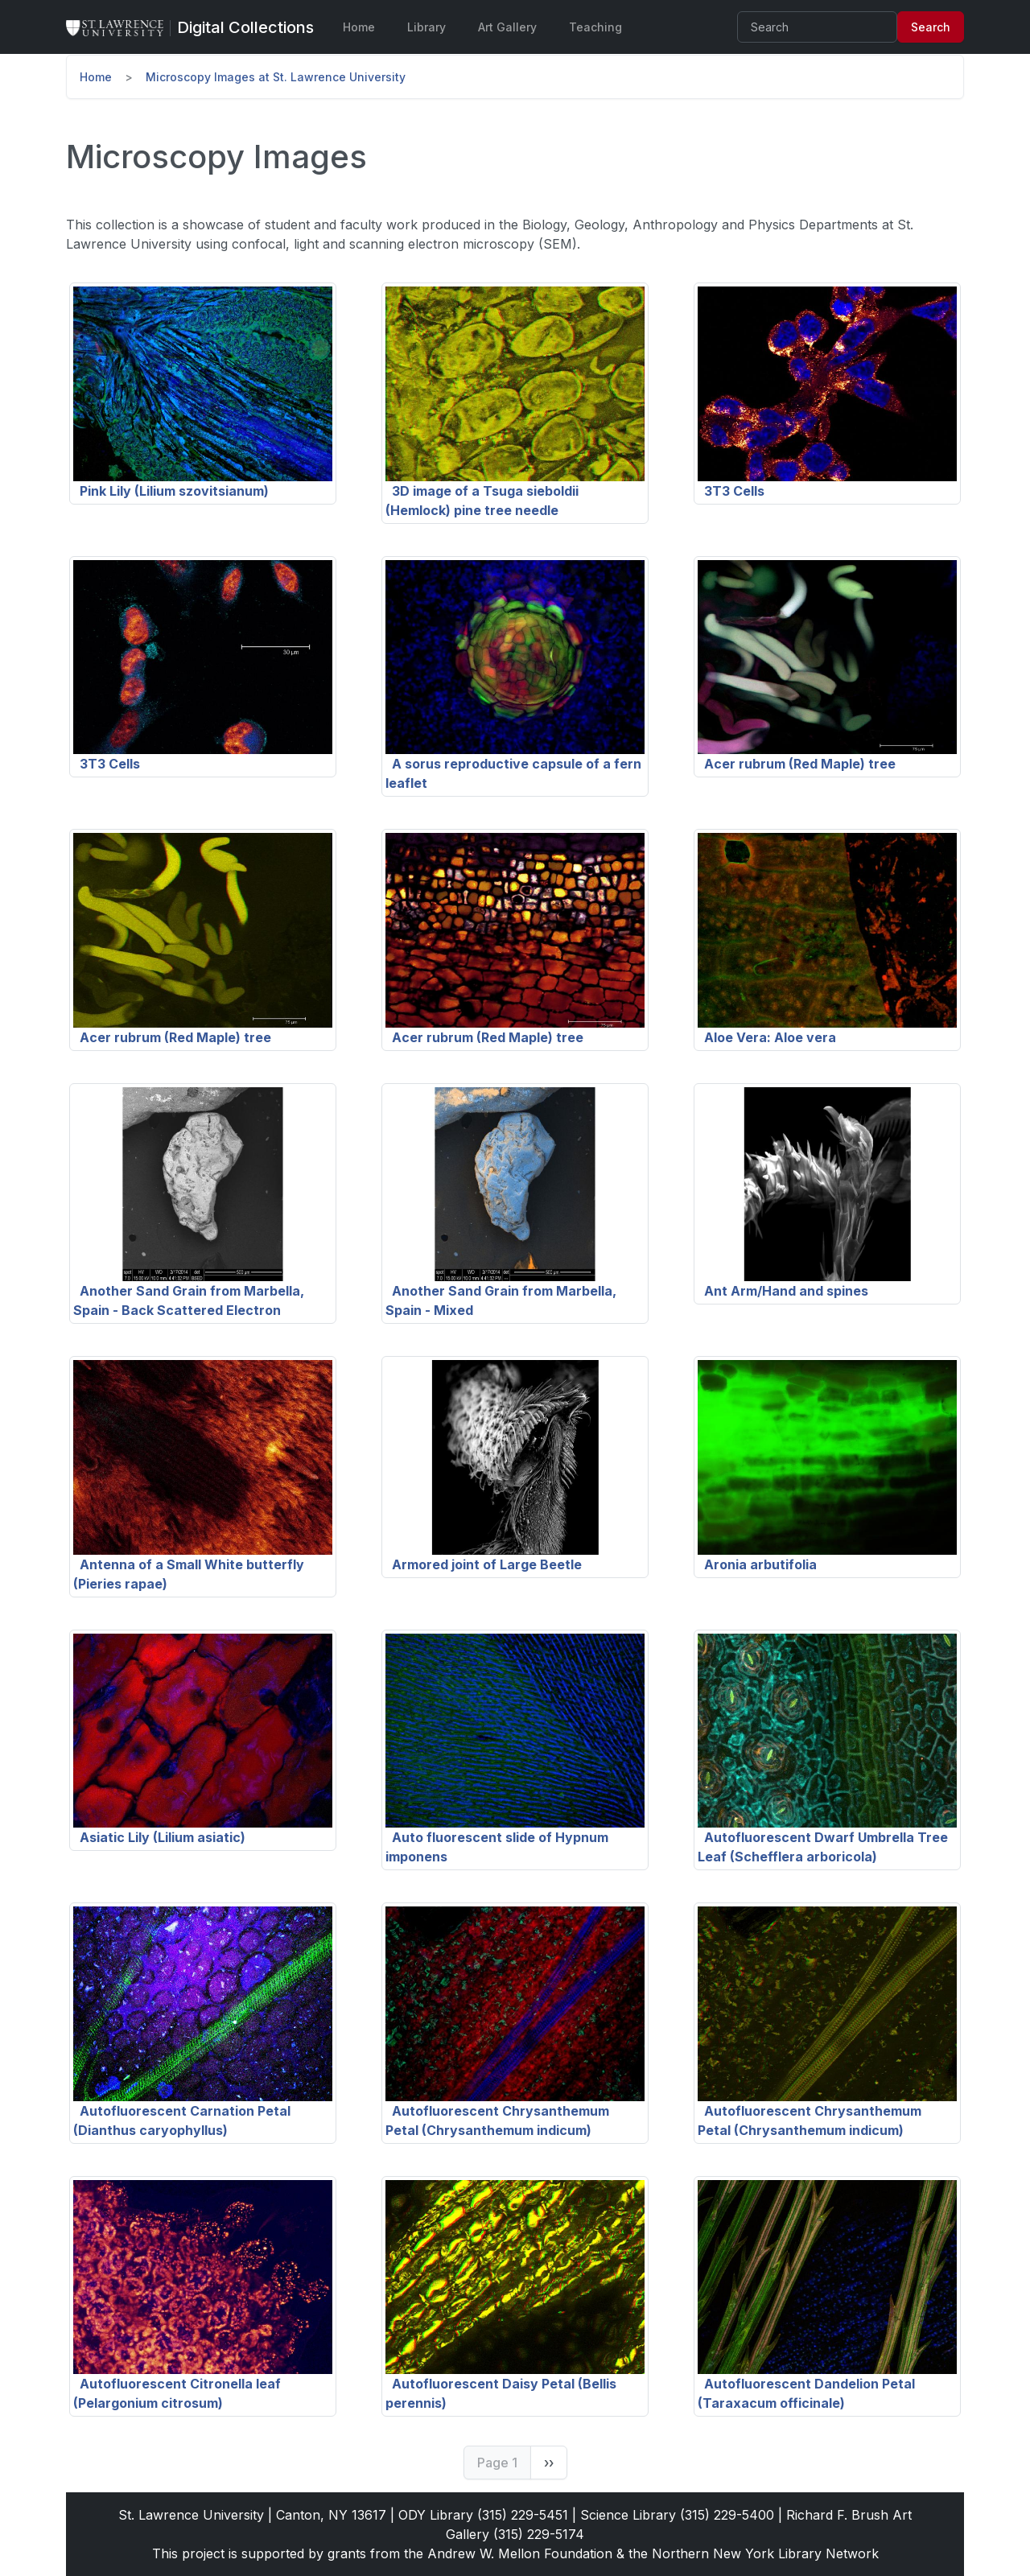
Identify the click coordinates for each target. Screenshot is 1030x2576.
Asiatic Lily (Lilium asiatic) (162, 1837)
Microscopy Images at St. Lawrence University (276, 77)
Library (426, 27)
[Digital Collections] (245, 27)
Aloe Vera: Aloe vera (770, 1037)
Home (359, 27)
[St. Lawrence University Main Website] (121, 27)
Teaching (595, 27)
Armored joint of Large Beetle (487, 1564)
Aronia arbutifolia (760, 1564)
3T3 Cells (734, 491)
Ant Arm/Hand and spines (786, 1291)
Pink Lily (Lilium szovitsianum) (174, 491)
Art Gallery (507, 27)
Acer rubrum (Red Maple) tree (800, 764)
